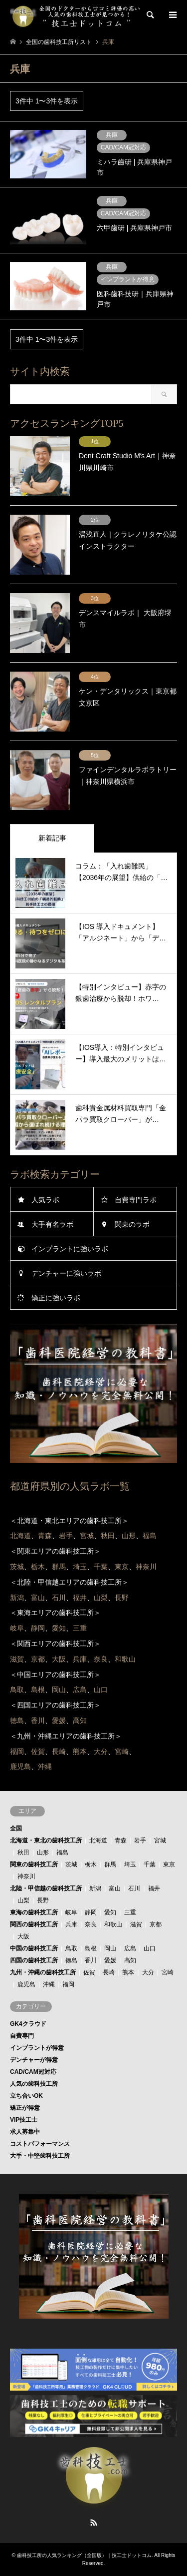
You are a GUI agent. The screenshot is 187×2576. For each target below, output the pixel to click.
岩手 (140, 1840)
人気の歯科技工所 (34, 2083)
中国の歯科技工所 (34, 1948)
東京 (169, 1864)
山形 (43, 1852)
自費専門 (22, 2035)
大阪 (23, 1936)
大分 (148, 1972)
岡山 (110, 1948)
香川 (91, 1960)
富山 (115, 1888)
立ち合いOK (26, 2095)
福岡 (68, 1984)
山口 (150, 1948)
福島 (62, 1852)
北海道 (98, 1840)
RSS (93, 2522)
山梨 (23, 1900)
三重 (130, 1912)
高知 (130, 1960)
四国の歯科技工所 (34, 1960)
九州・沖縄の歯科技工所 (43, 1972)
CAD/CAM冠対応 (33, 2071)
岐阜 (71, 1912)
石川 (134, 1888)
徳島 (71, 1960)
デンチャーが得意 (34, 2059)
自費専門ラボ (136, 1200)
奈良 (91, 1924)
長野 (43, 1900)
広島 (130, 1948)
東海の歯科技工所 (34, 1912)
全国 (16, 1828)
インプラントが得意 (37, 2047)
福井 (154, 1888)
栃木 (91, 1864)
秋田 (23, 1852)
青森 (121, 1840)
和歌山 (113, 1924)
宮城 (160, 1840)
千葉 (150, 1864)
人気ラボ (45, 1200)
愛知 (110, 1912)
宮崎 (168, 1972)
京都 (156, 1924)
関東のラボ (132, 1224)
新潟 (95, 1888)
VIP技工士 (23, 2119)
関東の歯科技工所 (34, 1864)
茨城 (71, 1864)
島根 (91, 1948)
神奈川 (26, 1876)
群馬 (110, 1864)
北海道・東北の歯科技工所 (46, 1840)
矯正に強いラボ (55, 1298)
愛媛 (110, 1960)
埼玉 (130, 1864)
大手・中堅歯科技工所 (40, 2155)
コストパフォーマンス (40, 2143)
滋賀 (136, 1924)
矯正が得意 (25, 2107)
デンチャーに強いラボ (66, 1273)
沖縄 (49, 1984)
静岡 (91, 1912)
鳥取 (71, 1948)
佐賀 (89, 1972)
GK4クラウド (28, 2023)
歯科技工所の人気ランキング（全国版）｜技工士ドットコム (84, 2555)
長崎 (109, 1972)
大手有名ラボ (52, 1224)
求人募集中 (25, 2131)
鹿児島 (26, 1984)
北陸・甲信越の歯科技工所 (46, 1888)
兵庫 (71, 1924)
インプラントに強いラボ (69, 1249)
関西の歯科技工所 (34, 1924)
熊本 (128, 1972)
